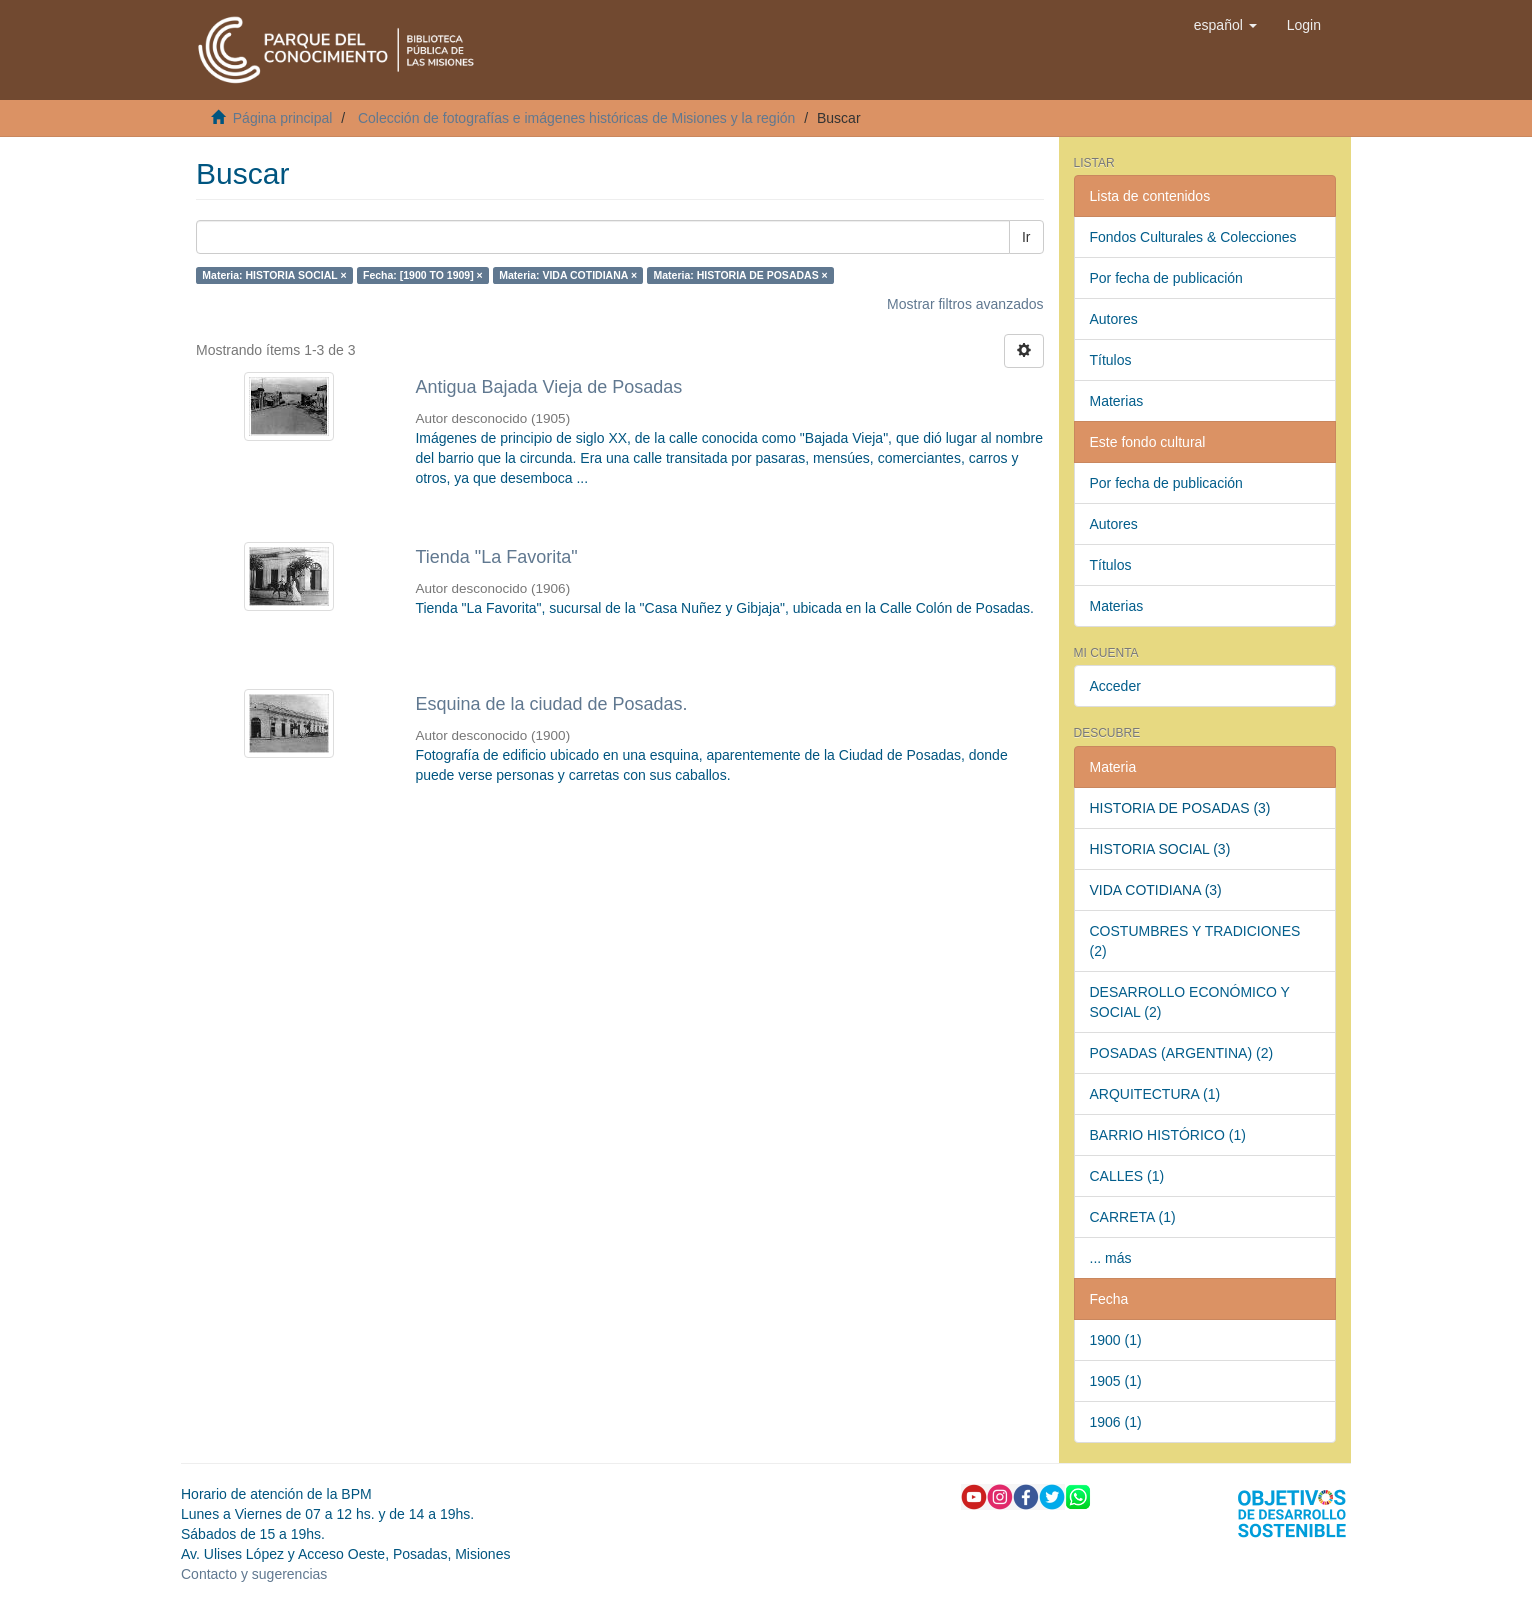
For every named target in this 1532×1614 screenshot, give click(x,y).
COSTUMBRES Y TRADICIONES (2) (1195, 941)
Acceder (1115, 686)
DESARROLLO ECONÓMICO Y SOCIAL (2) (1190, 1002)
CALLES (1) (1127, 1176)
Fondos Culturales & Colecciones (1193, 237)
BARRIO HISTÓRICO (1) (1168, 1135)
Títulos (1111, 360)
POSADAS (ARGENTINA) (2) (1182, 1053)
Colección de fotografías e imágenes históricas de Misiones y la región (576, 118)
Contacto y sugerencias (254, 1574)
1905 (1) (1116, 1381)
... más (1111, 1258)
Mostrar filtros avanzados (965, 304)
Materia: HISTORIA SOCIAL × (274, 275)
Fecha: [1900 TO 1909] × (423, 275)
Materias (1117, 401)
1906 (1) (1116, 1422)
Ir (1026, 237)
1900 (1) (1116, 1340)
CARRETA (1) (1133, 1217)
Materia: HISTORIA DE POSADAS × (741, 275)
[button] (1225, 25)
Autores (1114, 319)
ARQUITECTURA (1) (1155, 1094)
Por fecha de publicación (1166, 278)
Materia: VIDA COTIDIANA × (568, 275)
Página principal (283, 118)
